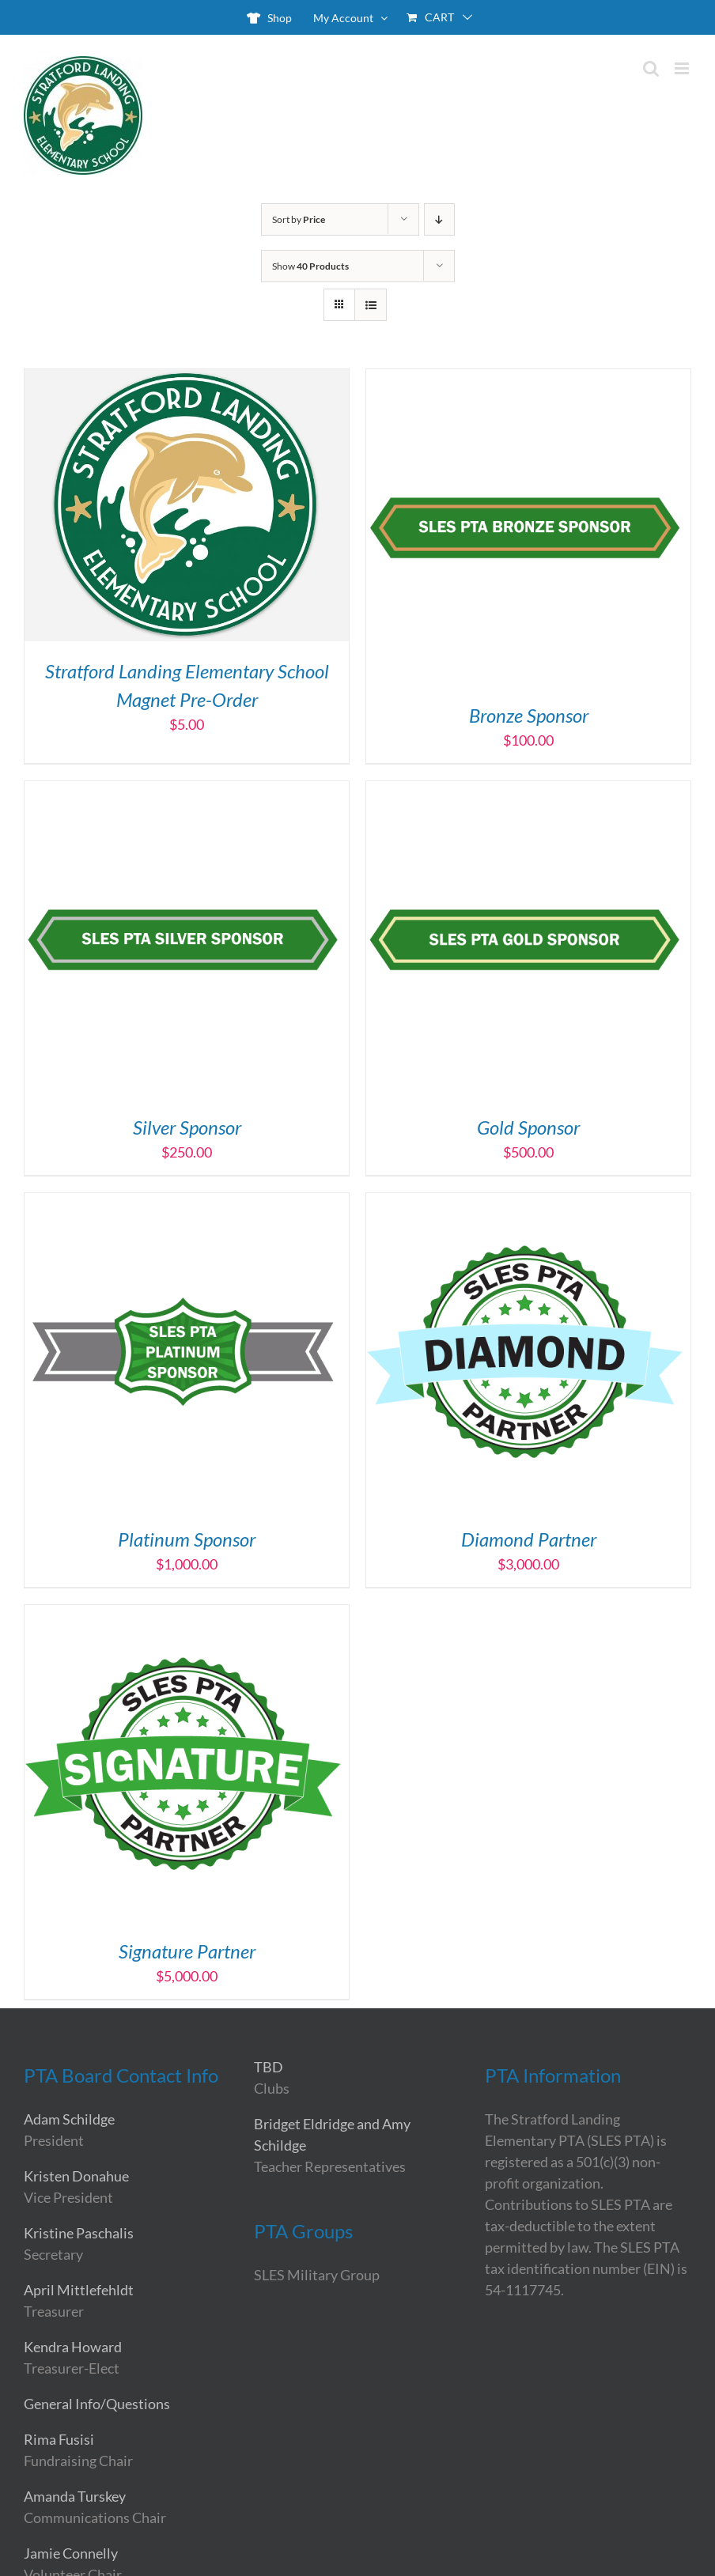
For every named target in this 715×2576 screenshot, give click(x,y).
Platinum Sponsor (186, 1539)
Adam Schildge (69, 2119)
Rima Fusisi (59, 2439)
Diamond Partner (528, 1539)
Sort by (298, 219)
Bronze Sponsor (528, 715)
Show (310, 266)
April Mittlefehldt (79, 2289)
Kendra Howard (73, 2346)
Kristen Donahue (76, 2176)
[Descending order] (439, 219)
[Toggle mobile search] (651, 68)
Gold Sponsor (528, 1127)
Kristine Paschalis (79, 2233)
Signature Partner (187, 1951)
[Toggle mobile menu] (683, 68)
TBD (268, 2067)
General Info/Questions (97, 2403)
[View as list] (370, 304)
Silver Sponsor (187, 1127)
